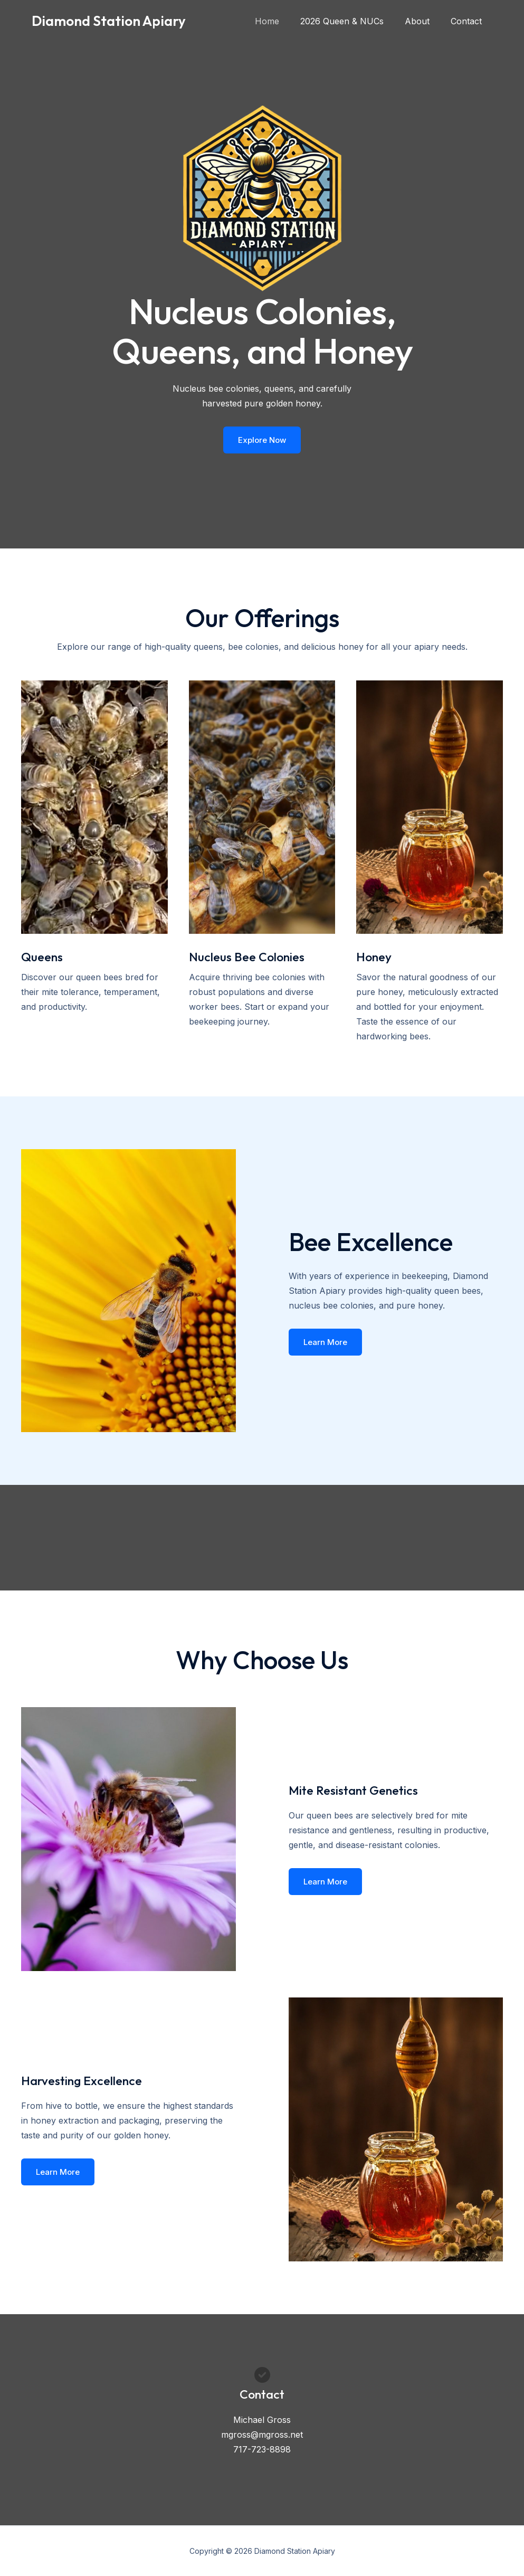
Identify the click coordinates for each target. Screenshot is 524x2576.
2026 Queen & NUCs (352, 21)
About (423, 21)
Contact (468, 21)
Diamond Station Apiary (109, 21)
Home (282, 21)
